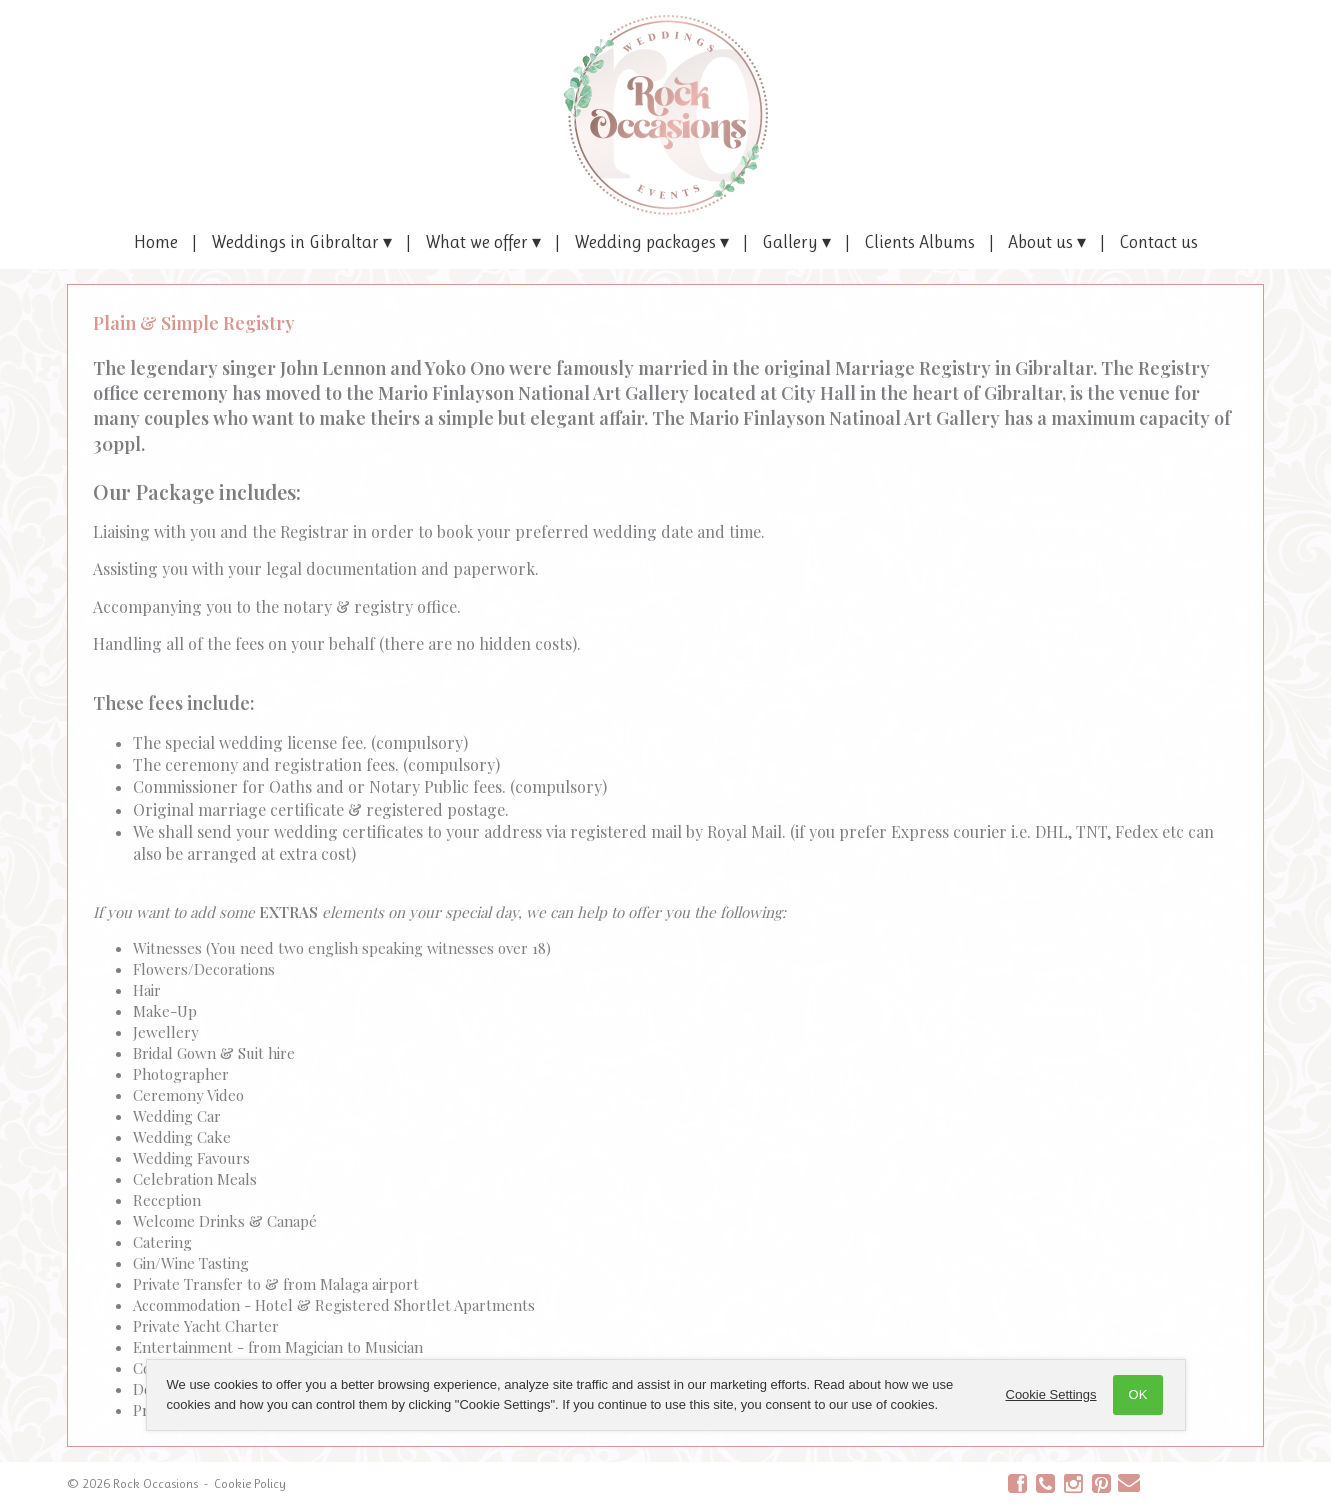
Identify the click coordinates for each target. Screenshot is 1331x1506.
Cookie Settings (1051, 1394)
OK (1138, 1394)
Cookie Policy (250, 1483)
